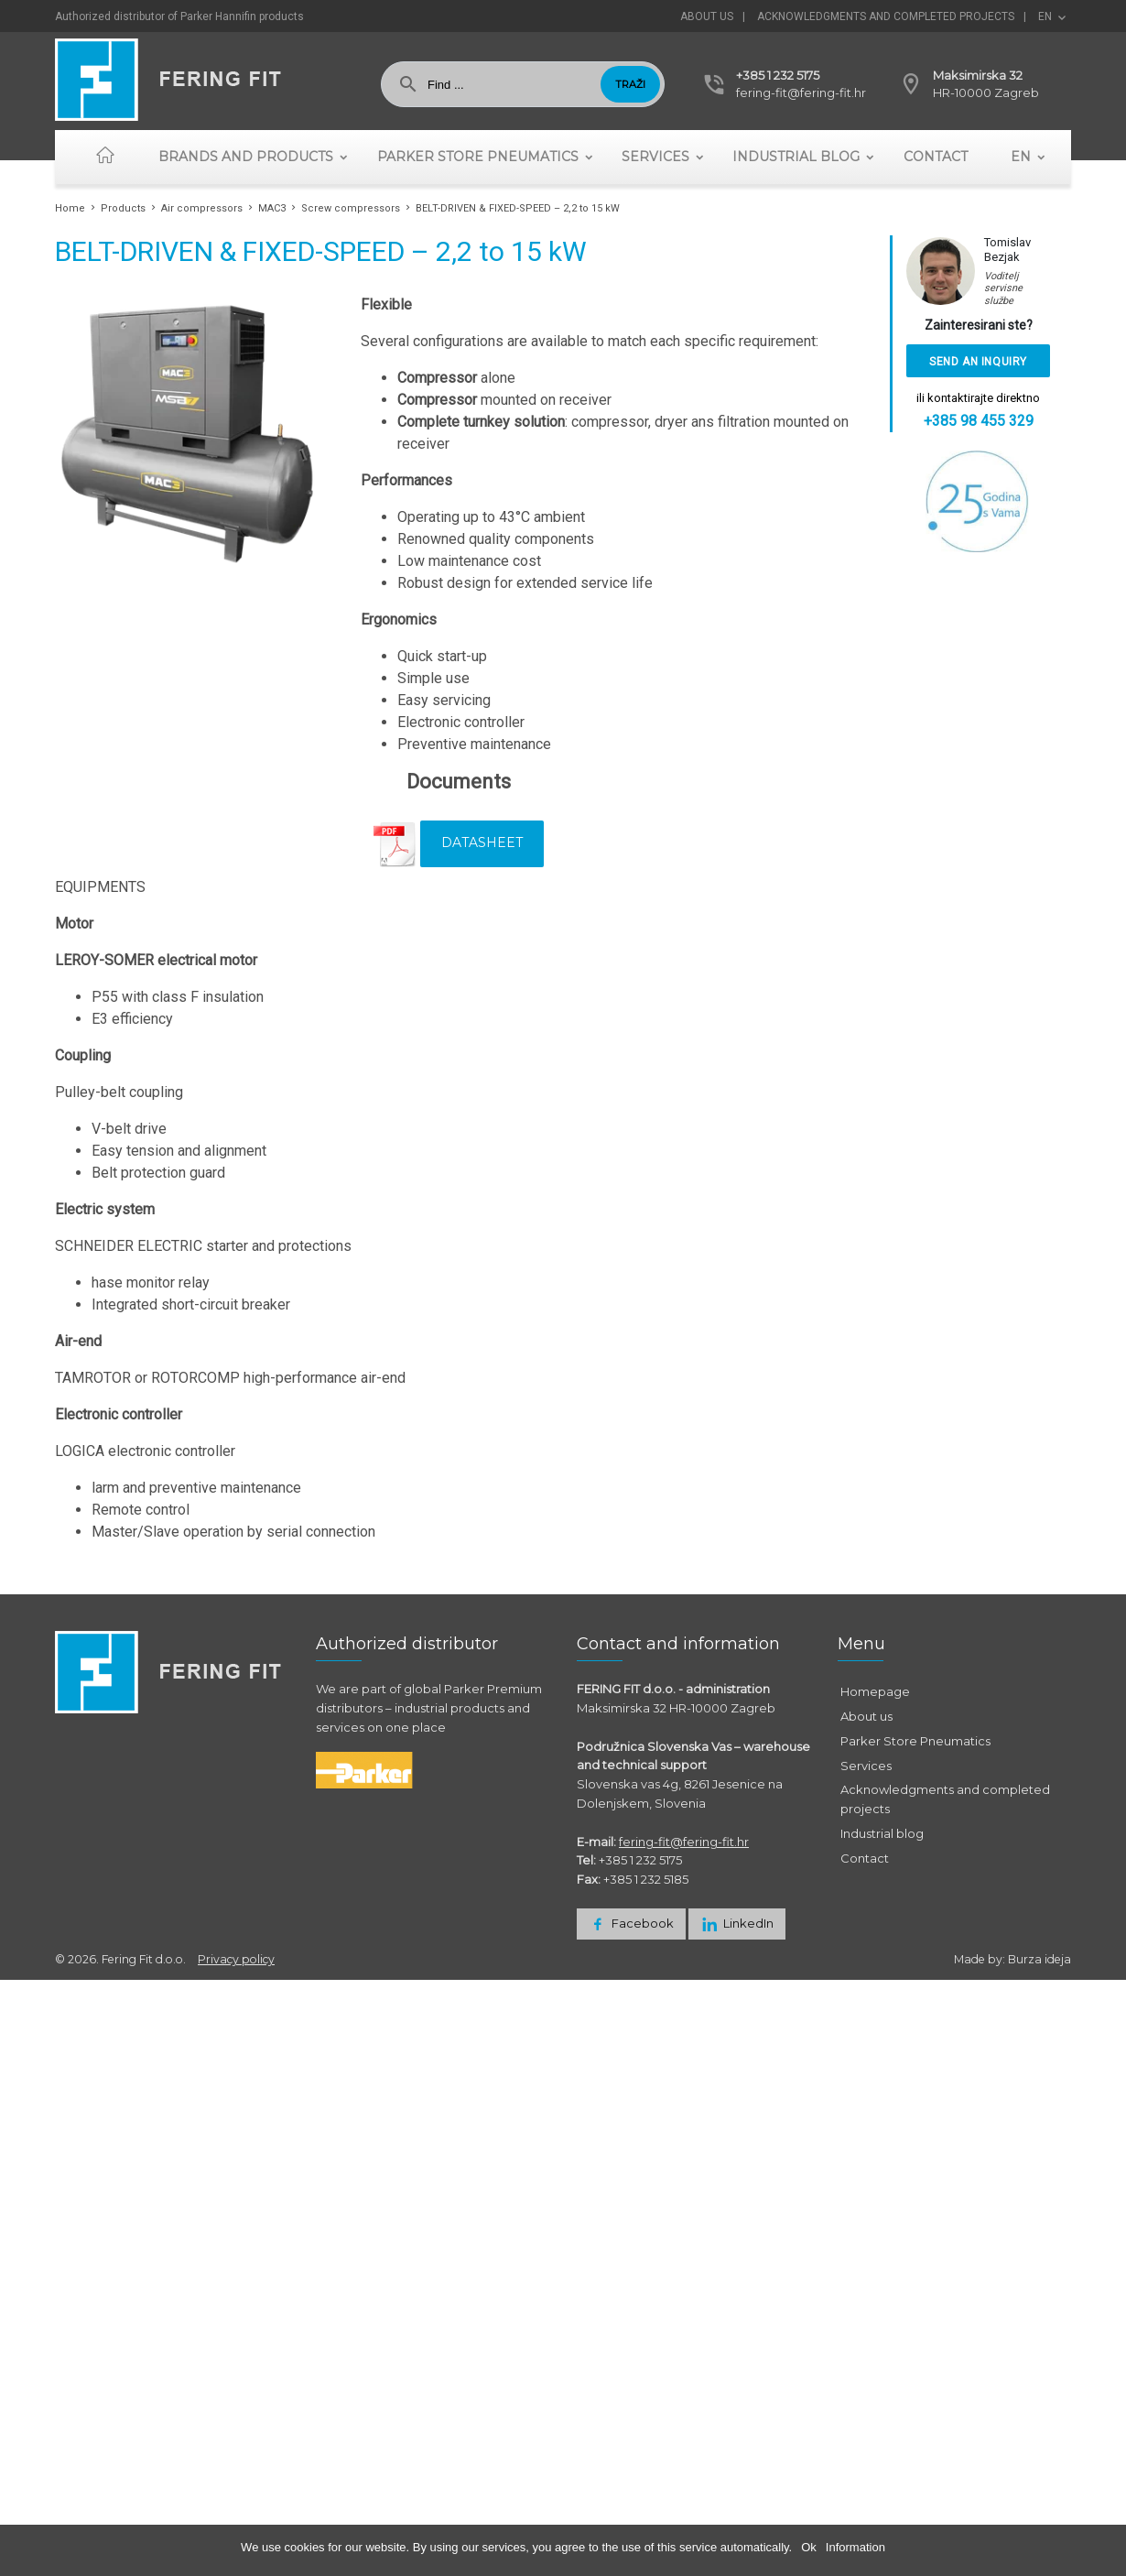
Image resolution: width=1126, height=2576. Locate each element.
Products (123, 208)
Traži (630, 84)
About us (706, 16)
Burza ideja (1039, 1959)
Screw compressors (350, 208)
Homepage (875, 1691)
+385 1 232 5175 (777, 75)
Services (655, 156)
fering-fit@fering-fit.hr (801, 92)
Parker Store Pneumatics (478, 156)
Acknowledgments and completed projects (885, 16)
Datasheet (482, 842)
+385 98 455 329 (979, 420)
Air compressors (202, 208)
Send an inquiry (978, 361)
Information (855, 2547)
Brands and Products (245, 156)
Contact (936, 156)
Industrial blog (796, 156)
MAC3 (272, 208)
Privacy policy (236, 1959)
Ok (809, 2547)
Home (70, 208)
